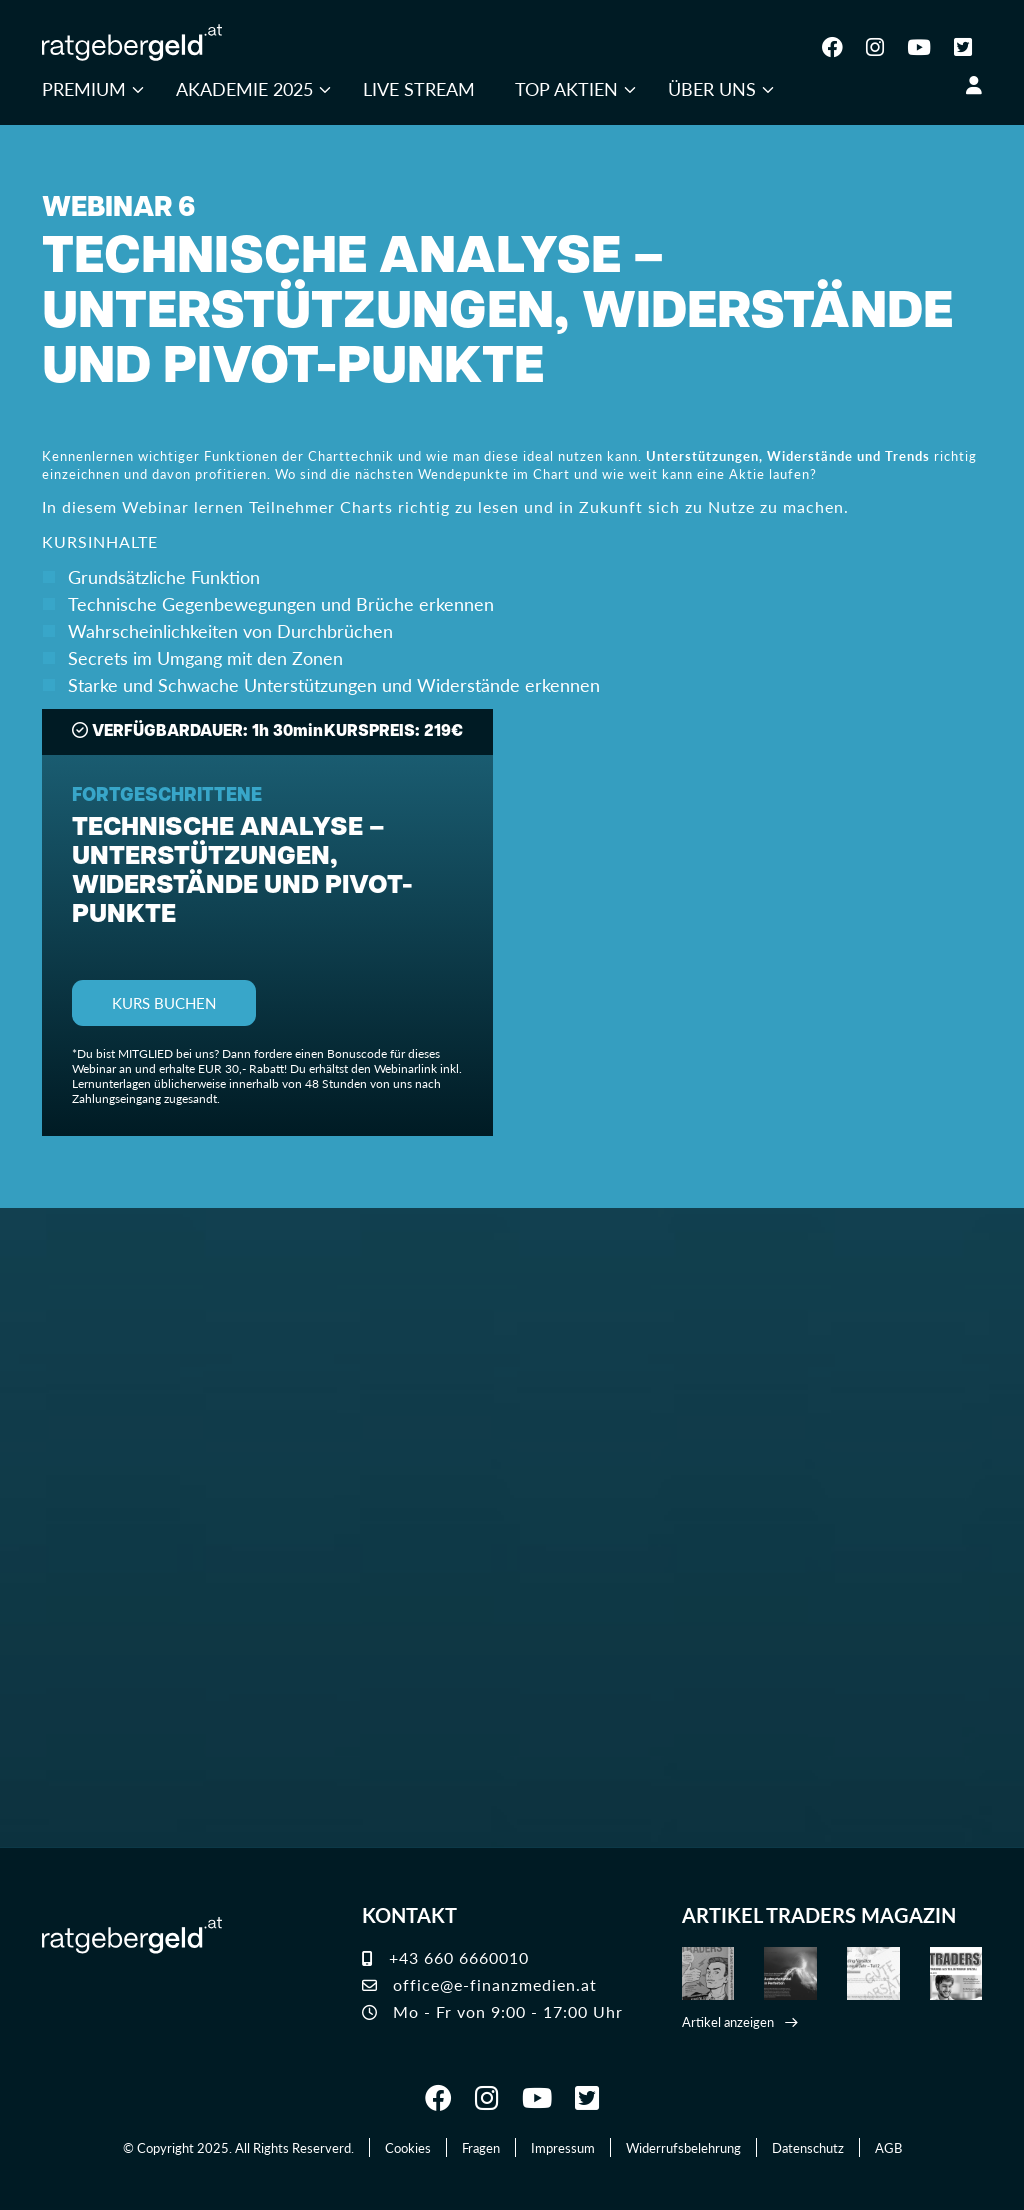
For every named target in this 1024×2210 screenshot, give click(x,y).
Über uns (712, 88)
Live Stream (419, 88)
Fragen (481, 2147)
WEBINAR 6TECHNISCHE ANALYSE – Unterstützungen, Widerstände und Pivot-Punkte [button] (497, 295)
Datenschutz (808, 2147)
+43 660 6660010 (445, 1957)
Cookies (408, 2147)
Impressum (563, 2147)
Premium (84, 88)
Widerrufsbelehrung (683, 2147)
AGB (888, 2147)
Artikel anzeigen (728, 2021)
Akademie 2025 (244, 88)
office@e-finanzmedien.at (479, 1984)
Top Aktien (566, 88)
